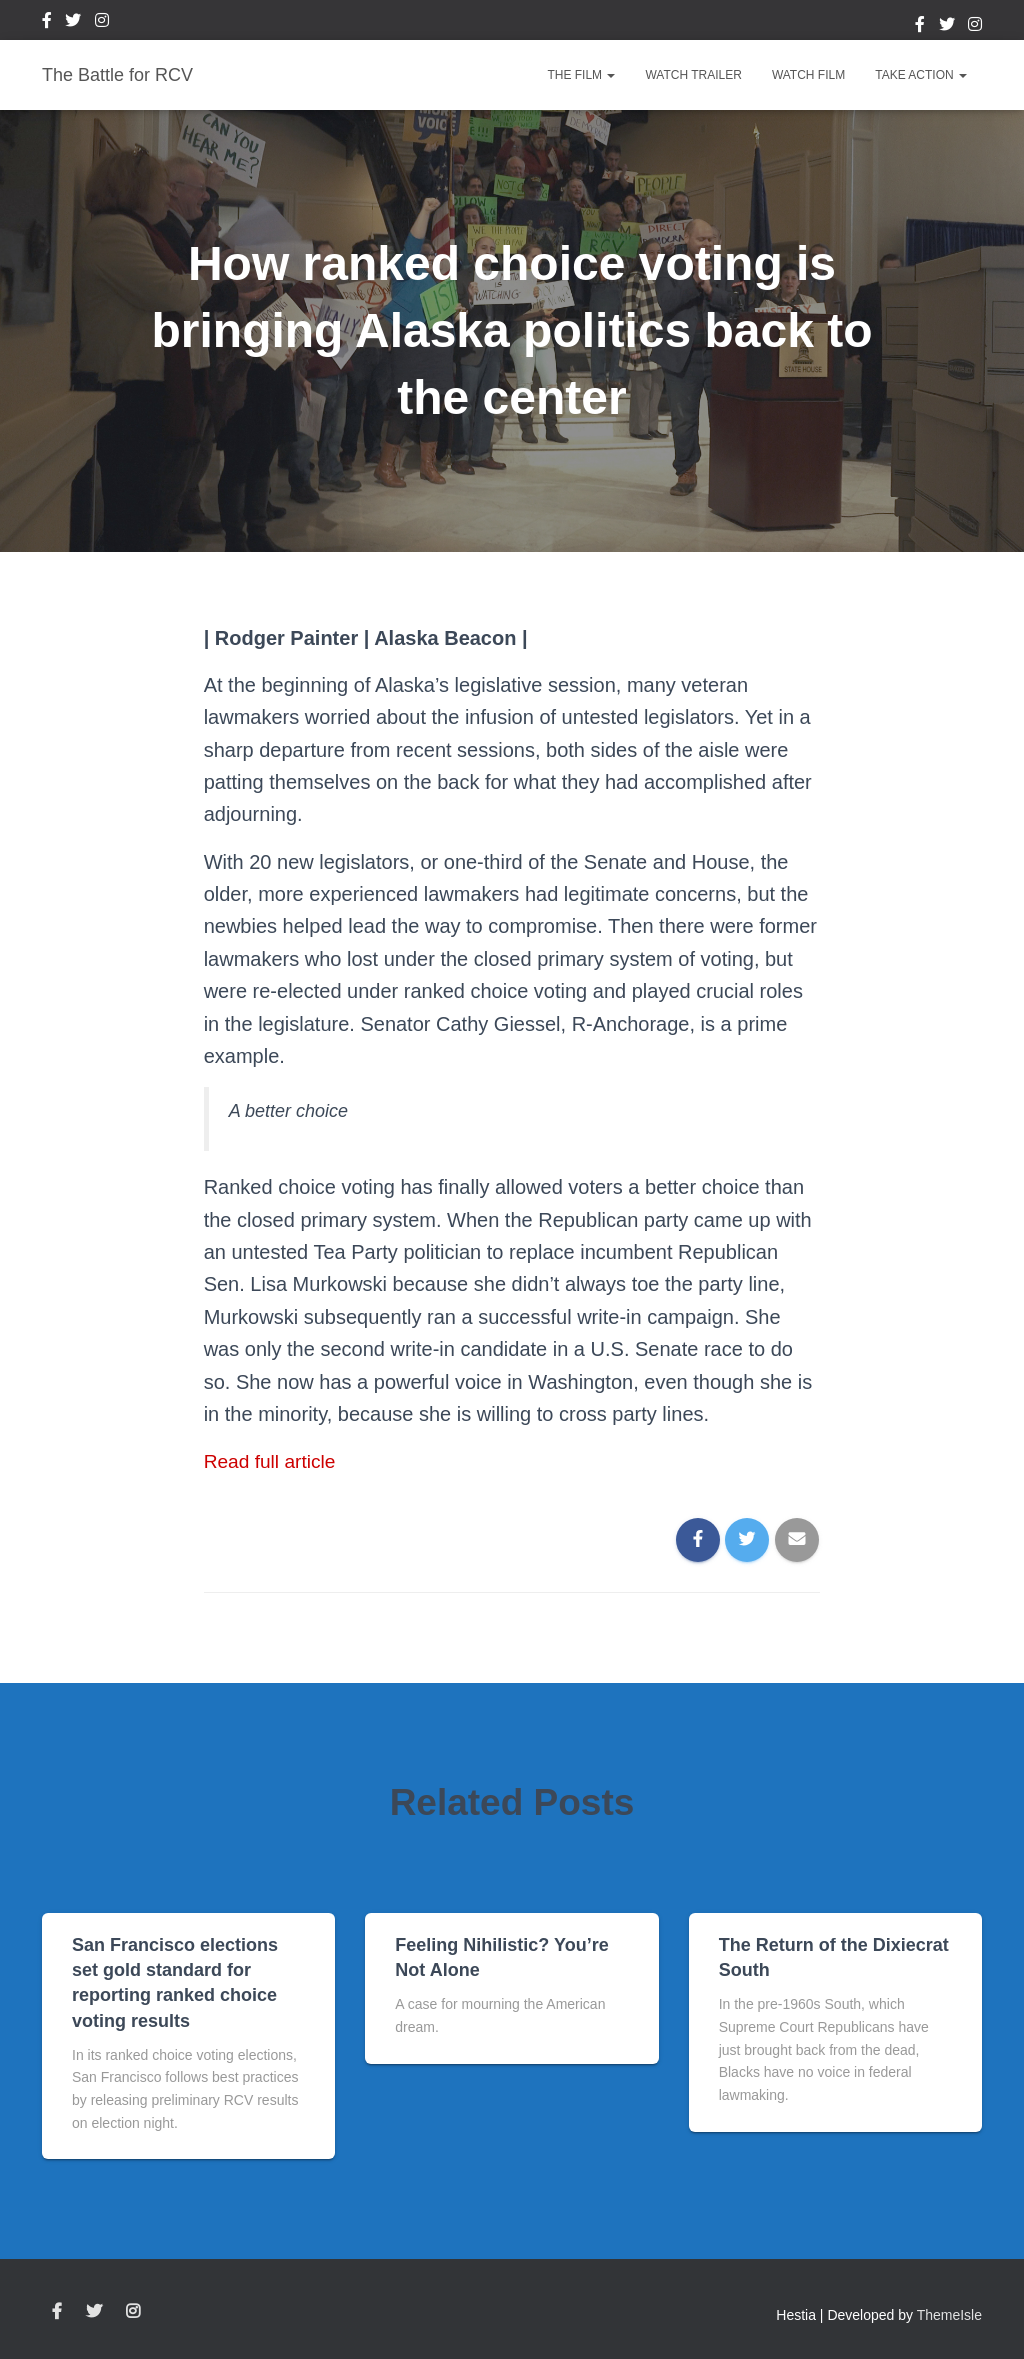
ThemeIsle (949, 2315)
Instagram (102, 23)
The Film (581, 75)
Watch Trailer (693, 75)
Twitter (73, 23)
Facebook (47, 23)
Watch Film (808, 75)
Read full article (273, 1461)
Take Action (921, 75)
